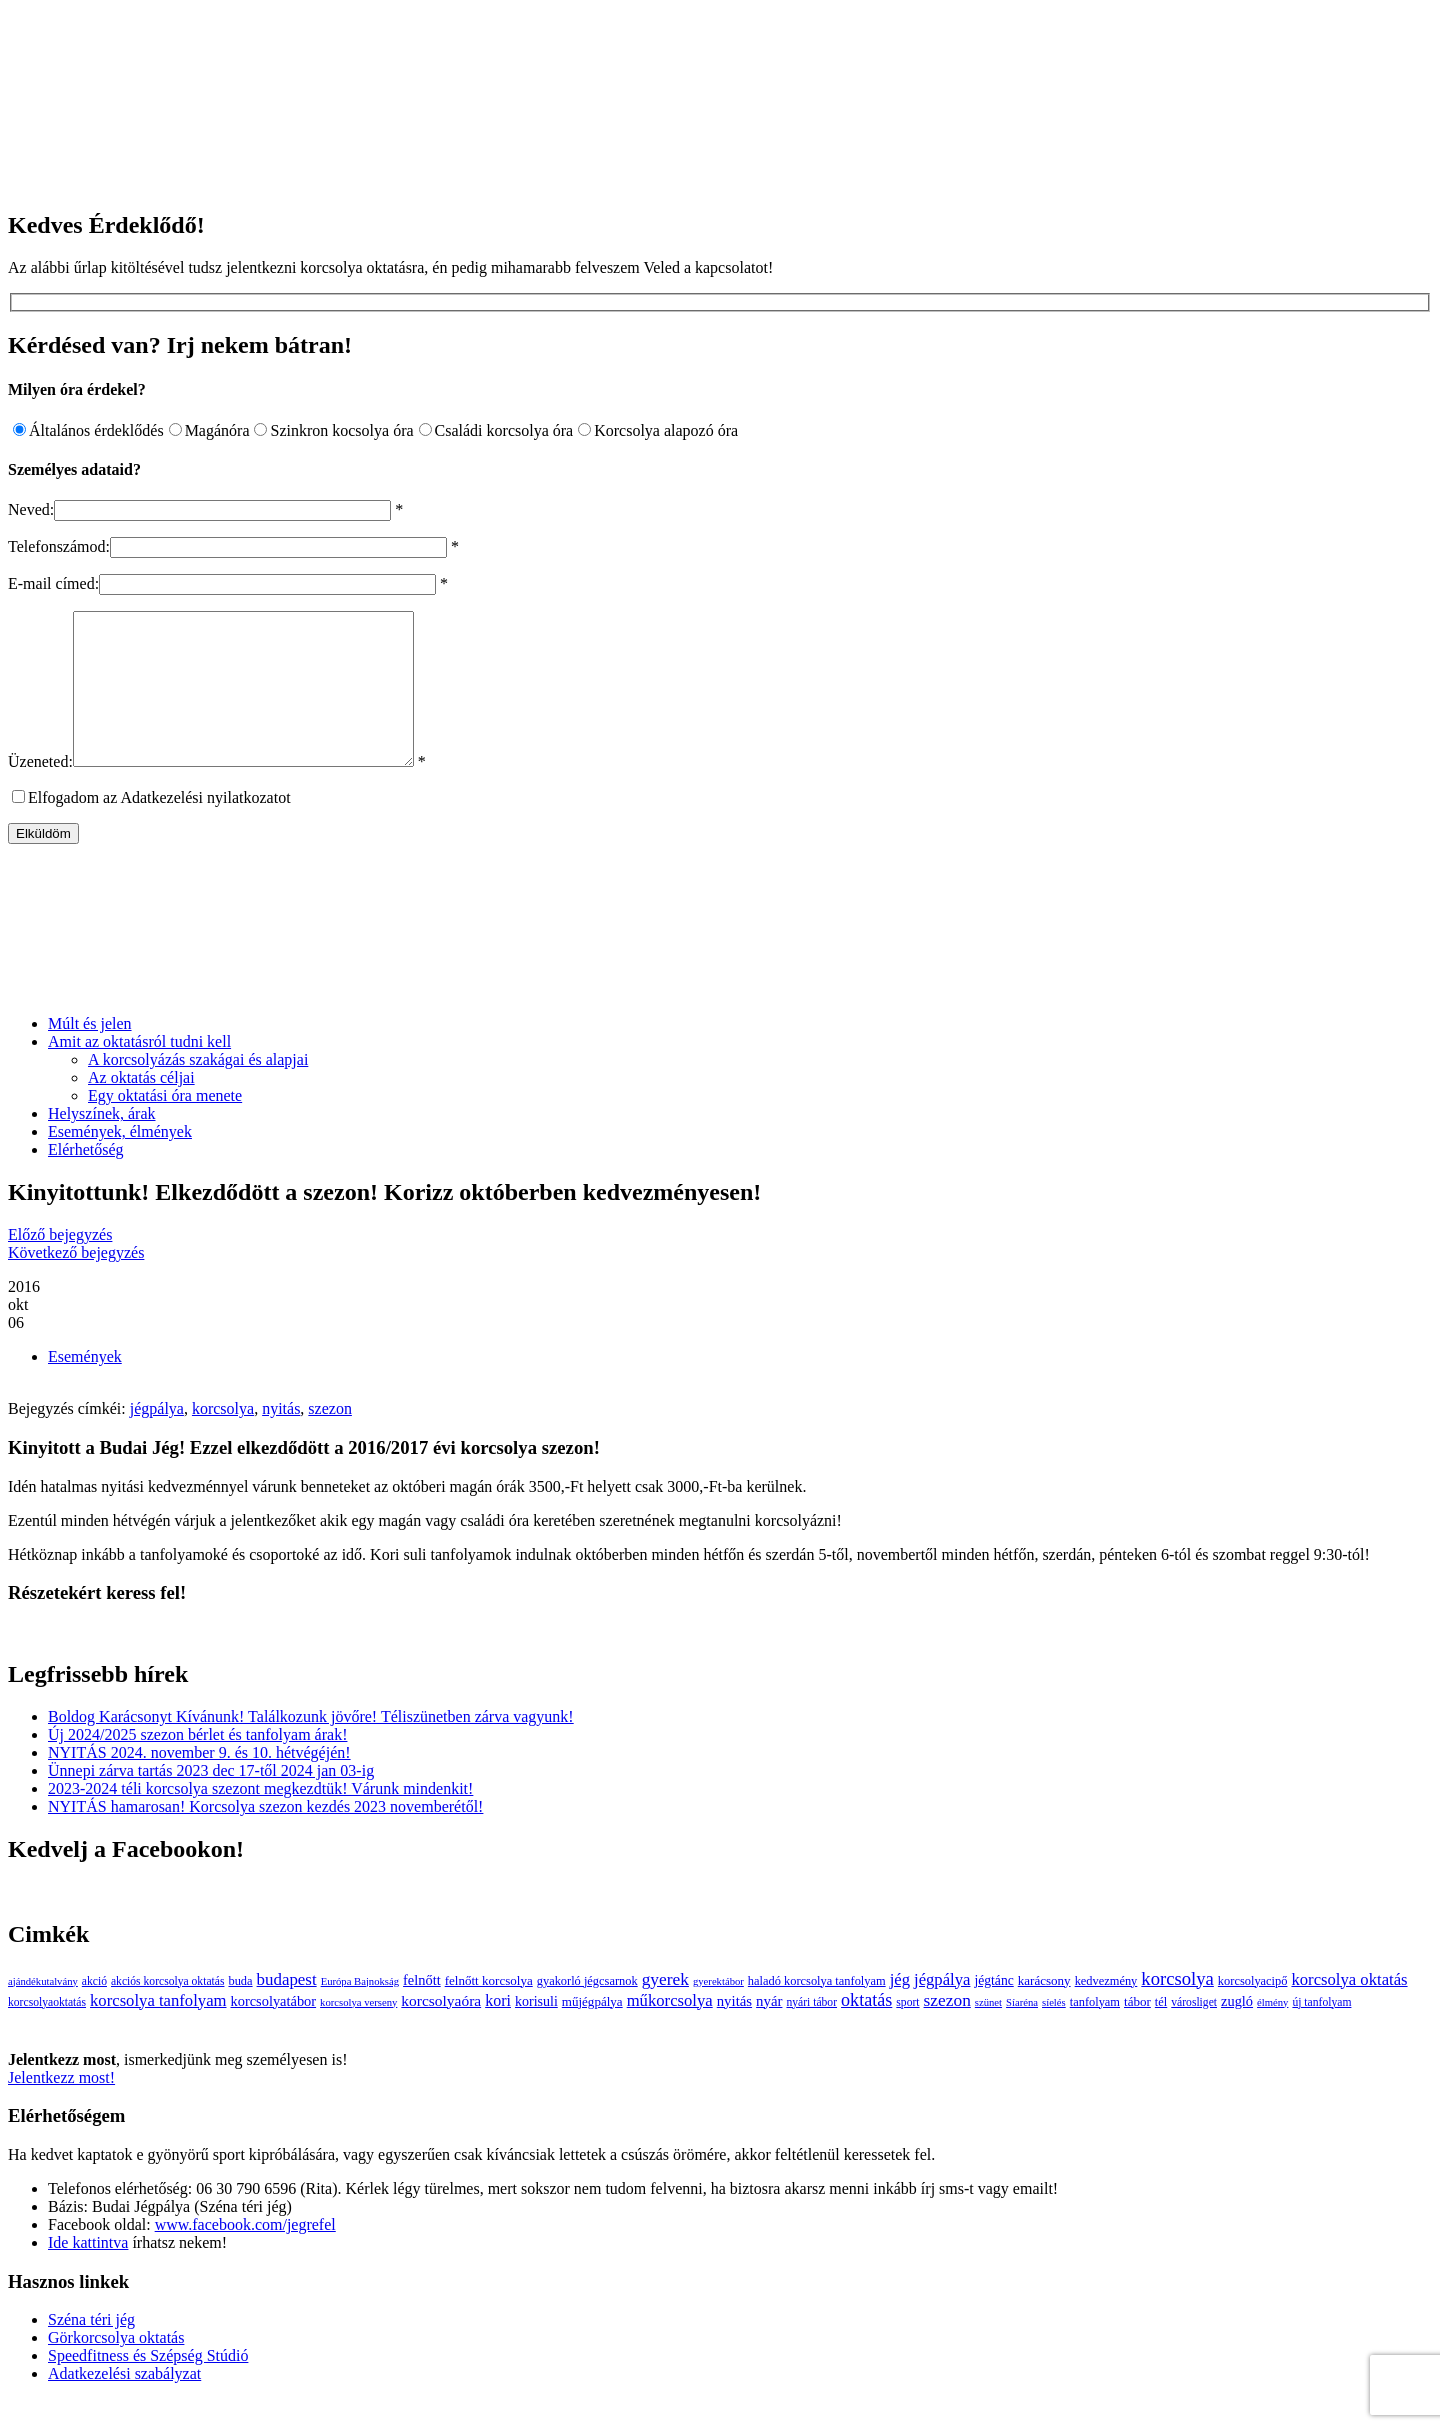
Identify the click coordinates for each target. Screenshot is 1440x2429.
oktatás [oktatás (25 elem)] (866, 2030)
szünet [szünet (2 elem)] (988, 2032)
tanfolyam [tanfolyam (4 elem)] (1095, 2032)
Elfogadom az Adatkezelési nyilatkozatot (159, 827)
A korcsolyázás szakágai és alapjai (198, 1089)
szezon (330, 1438)
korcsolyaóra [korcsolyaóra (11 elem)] (441, 2030)
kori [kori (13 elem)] (498, 2030)
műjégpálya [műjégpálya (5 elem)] (592, 2031)
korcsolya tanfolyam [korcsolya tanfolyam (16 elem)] (158, 2030)
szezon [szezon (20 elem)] (947, 2030)
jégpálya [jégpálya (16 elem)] (942, 2009)
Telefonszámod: (59, 546)
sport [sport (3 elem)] (907, 2032)
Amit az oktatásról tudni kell (139, 1071)
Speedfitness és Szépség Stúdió (148, 2385)
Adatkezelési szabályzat (124, 2403)
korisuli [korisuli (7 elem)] (536, 2031)
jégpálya (157, 1438)
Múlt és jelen (90, 1053)
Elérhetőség (86, 1179)
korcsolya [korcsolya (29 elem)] (1177, 2008)
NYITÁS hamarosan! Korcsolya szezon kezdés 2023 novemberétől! (265, 1836)
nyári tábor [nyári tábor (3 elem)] (811, 2032)
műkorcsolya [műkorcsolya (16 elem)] (670, 2030)
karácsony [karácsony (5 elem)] (1044, 2010)
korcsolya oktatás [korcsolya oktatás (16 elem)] (1349, 2009)
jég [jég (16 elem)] (900, 2009)
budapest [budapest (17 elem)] (287, 2009)
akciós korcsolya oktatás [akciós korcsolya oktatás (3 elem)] (167, 2011)
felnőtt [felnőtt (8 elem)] (422, 2010)
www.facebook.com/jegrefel (245, 2254)
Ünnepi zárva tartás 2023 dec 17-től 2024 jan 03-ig (211, 1800)
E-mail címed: (53, 583)
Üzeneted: (40, 791)
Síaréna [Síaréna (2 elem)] (1022, 2032)
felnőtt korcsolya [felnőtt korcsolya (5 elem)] (489, 2010)
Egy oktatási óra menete (165, 1125)
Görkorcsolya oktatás (116, 2367)
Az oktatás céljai (141, 1107)
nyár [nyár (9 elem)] (769, 2031)
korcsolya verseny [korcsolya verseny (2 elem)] (358, 2032)
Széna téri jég (91, 2349)
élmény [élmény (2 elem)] (1272, 2032)
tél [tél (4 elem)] (1161, 2032)
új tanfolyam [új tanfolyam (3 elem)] (1321, 2032)
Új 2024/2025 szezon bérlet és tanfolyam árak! (197, 1764)
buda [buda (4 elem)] (240, 2011)
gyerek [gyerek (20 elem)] (665, 2009)
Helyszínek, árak (102, 1143)
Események (85, 1386)
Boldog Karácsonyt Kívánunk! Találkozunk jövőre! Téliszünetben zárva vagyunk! (311, 1746)
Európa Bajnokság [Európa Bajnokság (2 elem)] (360, 2011)
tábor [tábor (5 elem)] (1137, 2031)
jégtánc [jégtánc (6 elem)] (993, 2010)
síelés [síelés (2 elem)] (1054, 2032)
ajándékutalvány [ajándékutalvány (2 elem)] (43, 2011)
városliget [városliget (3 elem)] (1194, 2032)
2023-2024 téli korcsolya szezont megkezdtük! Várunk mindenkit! (260, 1818)
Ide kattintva (88, 2272)
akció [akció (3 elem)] (94, 2011)
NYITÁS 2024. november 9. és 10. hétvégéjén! (199, 1782)
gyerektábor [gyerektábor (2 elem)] (718, 2011)
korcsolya (223, 1438)
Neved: (31, 509)
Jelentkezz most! (61, 2107)
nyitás (281, 1438)
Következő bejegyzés (76, 1282)
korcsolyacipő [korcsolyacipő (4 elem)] (1253, 2011)
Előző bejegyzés (60, 1264)
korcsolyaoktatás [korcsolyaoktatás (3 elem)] (47, 2032)
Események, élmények (120, 1161)
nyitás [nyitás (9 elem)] (734, 2031)
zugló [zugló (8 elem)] (1237, 2031)
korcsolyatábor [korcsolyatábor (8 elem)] (273, 2031)
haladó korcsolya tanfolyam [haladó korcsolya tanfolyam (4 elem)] (817, 2011)
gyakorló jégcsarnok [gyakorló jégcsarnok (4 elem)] (587, 2011)
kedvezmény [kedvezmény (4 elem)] (1106, 2011)
